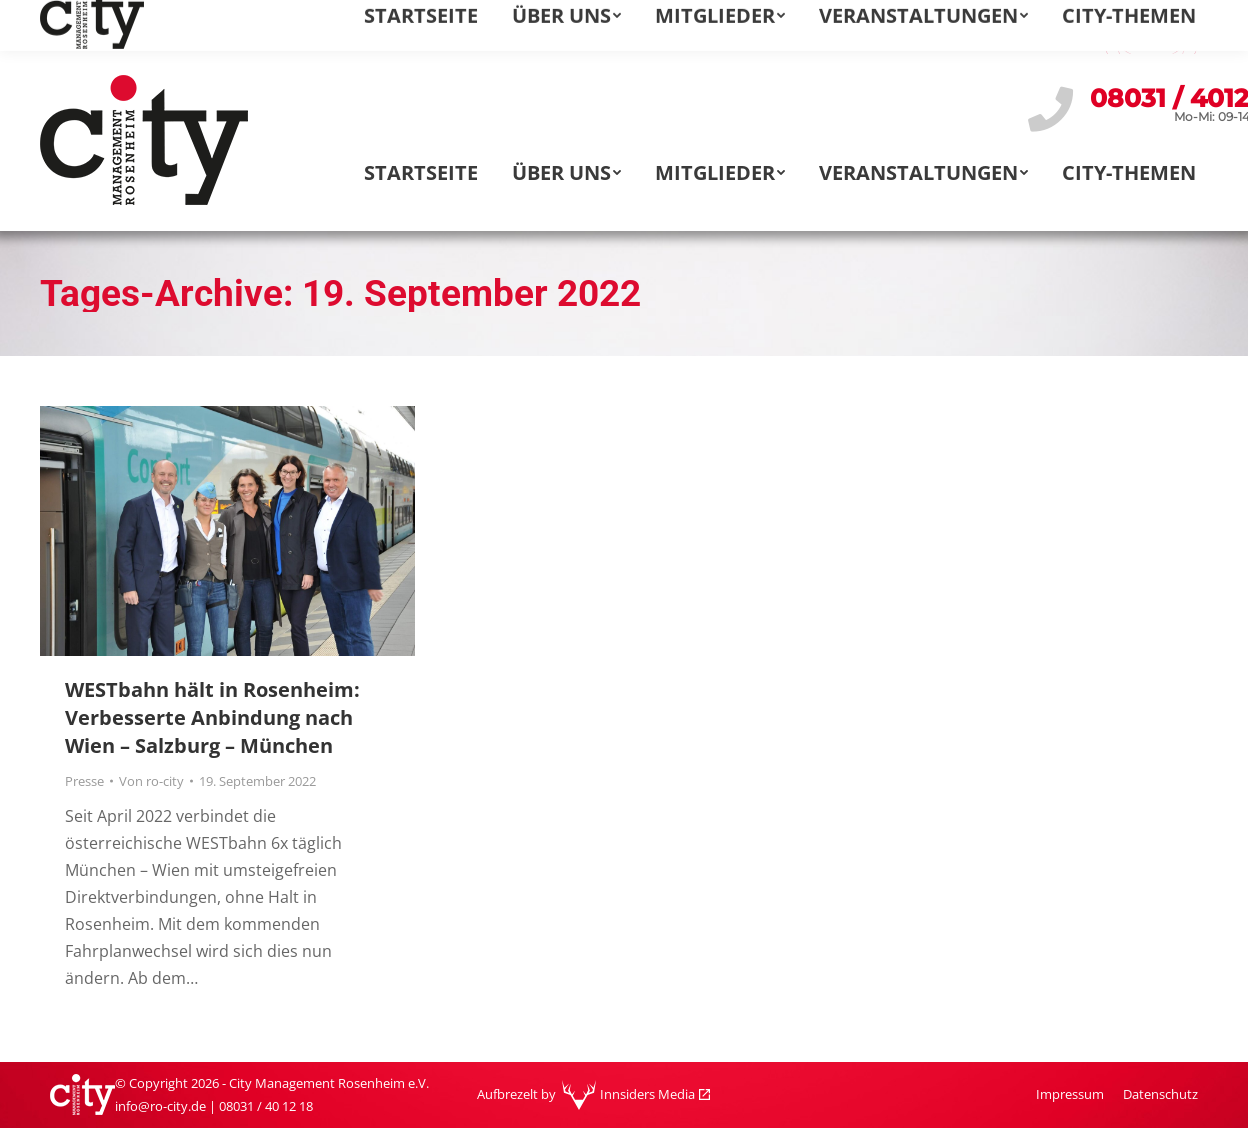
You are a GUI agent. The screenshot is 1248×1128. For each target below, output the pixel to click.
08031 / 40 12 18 (266, 1106)
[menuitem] (982, 25)
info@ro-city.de (116, 24)
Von (151, 781)
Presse (84, 781)
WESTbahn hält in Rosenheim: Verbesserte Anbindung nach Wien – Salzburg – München (212, 717)
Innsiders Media (647, 1094)
